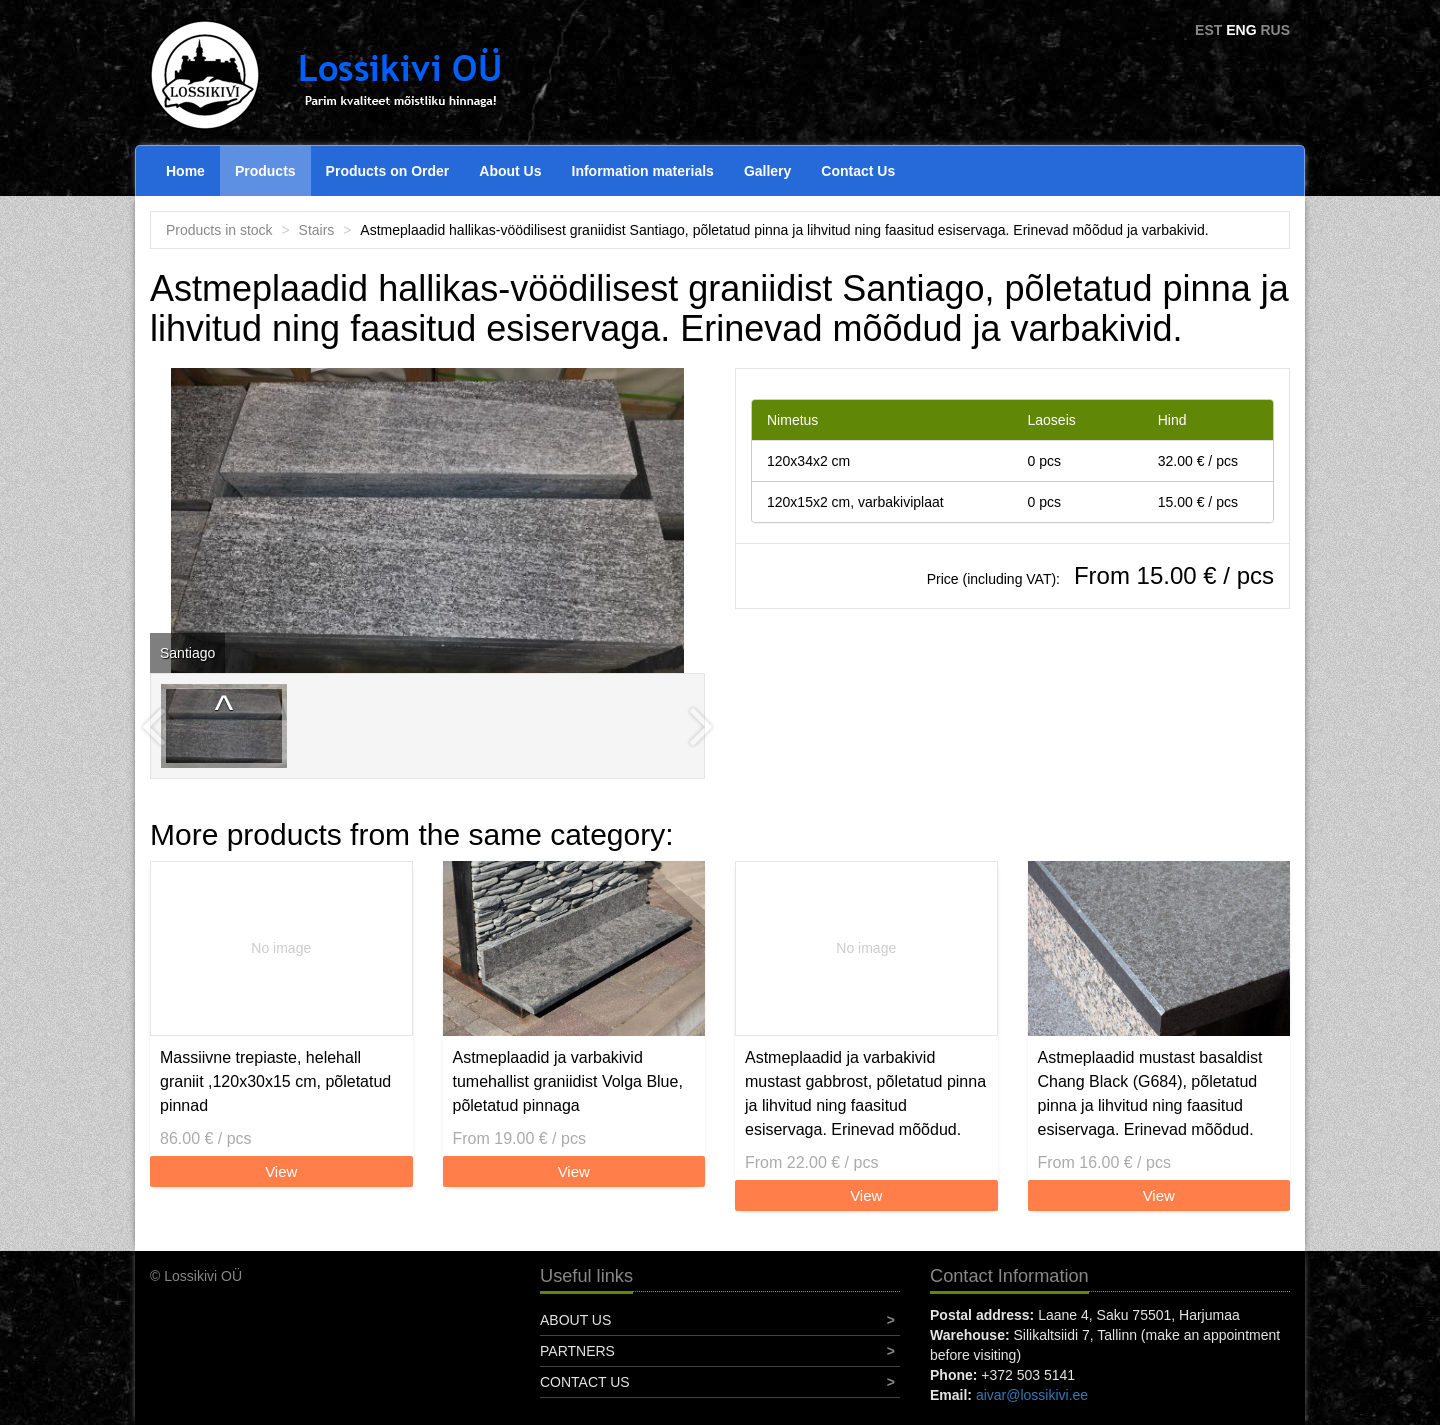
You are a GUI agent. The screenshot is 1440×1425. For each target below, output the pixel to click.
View (281, 1171)
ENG (1241, 30)
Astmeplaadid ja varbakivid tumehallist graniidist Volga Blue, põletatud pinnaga (568, 1081)
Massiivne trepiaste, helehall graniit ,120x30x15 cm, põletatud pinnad (275, 1081)
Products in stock (219, 230)
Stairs (317, 230)
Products (265, 171)
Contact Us (858, 171)
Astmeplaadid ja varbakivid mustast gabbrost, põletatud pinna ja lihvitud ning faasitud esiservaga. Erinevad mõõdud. (865, 1093)
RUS (1275, 30)
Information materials (643, 171)
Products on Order (388, 171)
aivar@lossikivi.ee (1032, 1395)
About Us (510, 171)
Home (185, 171)
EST (1208, 30)
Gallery (767, 171)
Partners (577, 1351)
